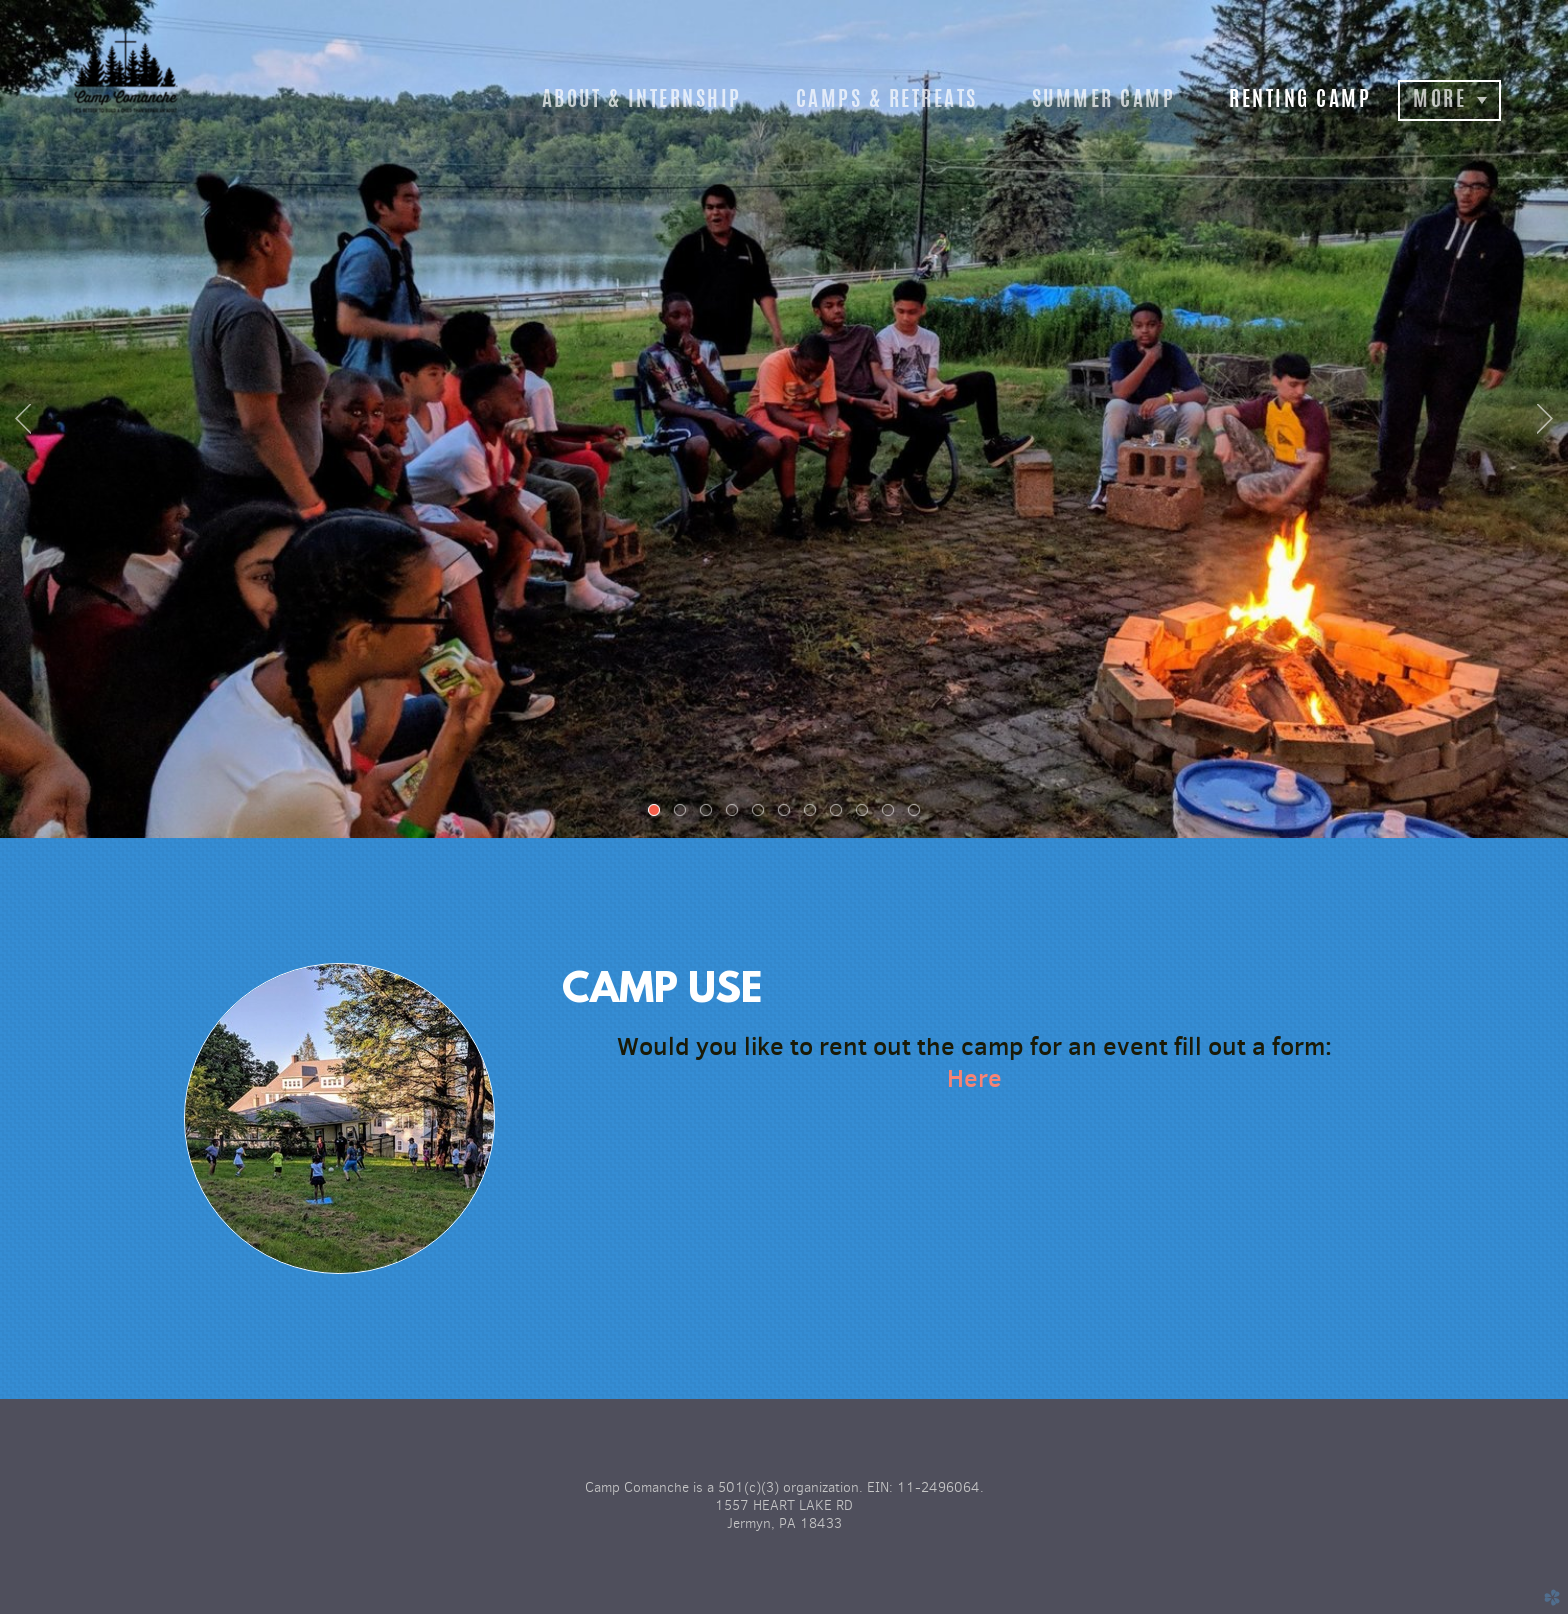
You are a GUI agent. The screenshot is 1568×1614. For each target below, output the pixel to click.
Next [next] (1545, 419)
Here (974, 1078)
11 (918, 814)
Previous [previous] (23, 419)
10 (892, 814)
